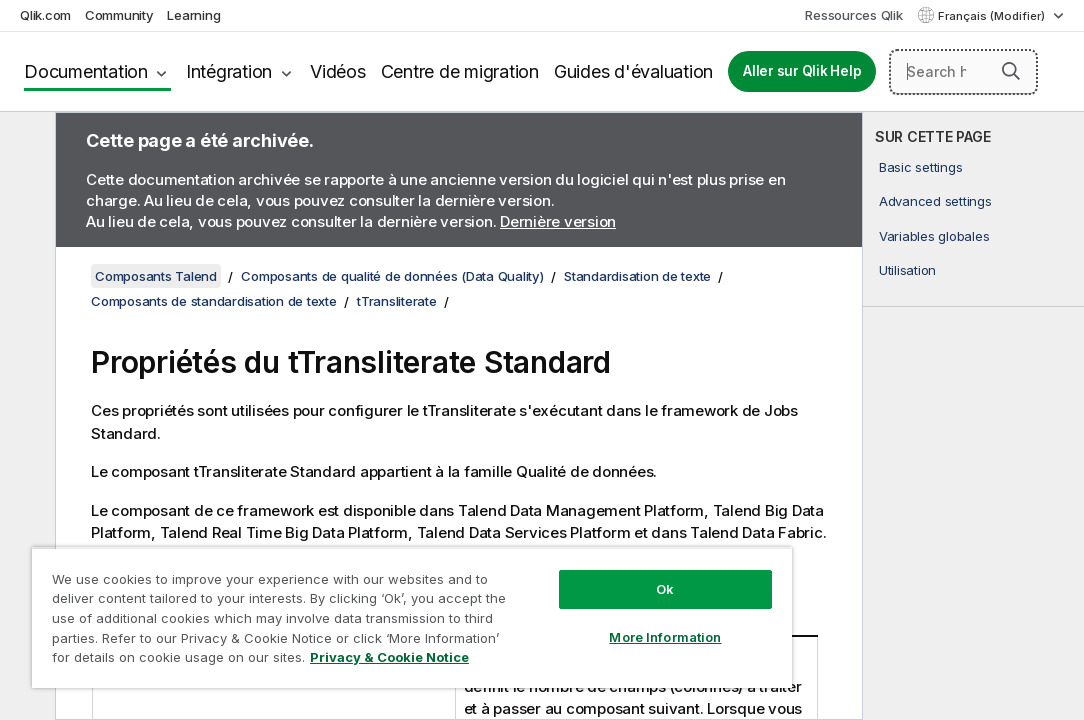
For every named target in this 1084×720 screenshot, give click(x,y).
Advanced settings (935, 201)
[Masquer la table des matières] (25, 143)
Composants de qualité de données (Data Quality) (392, 276)
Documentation (86, 71)
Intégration (229, 71)
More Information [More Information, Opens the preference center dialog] (554, 602)
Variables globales (934, 236)
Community (119, 15)
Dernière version (558, 221)
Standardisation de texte (637, 276)
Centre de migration (460, 71)
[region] (346, 600)
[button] (1011, 71)
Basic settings (921, 167)
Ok (554, 554)
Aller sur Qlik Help (802, 71)
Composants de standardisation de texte (214, 301)
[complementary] (973, 416)
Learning (193, 15)
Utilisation (907, 270)
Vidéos (338, 71)
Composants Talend (156, 276)
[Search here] (963, 72)
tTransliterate (397, 301)
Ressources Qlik (853, 15)
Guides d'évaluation (633, 71)
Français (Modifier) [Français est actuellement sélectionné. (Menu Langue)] (993, 16)
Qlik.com (45, 15)
